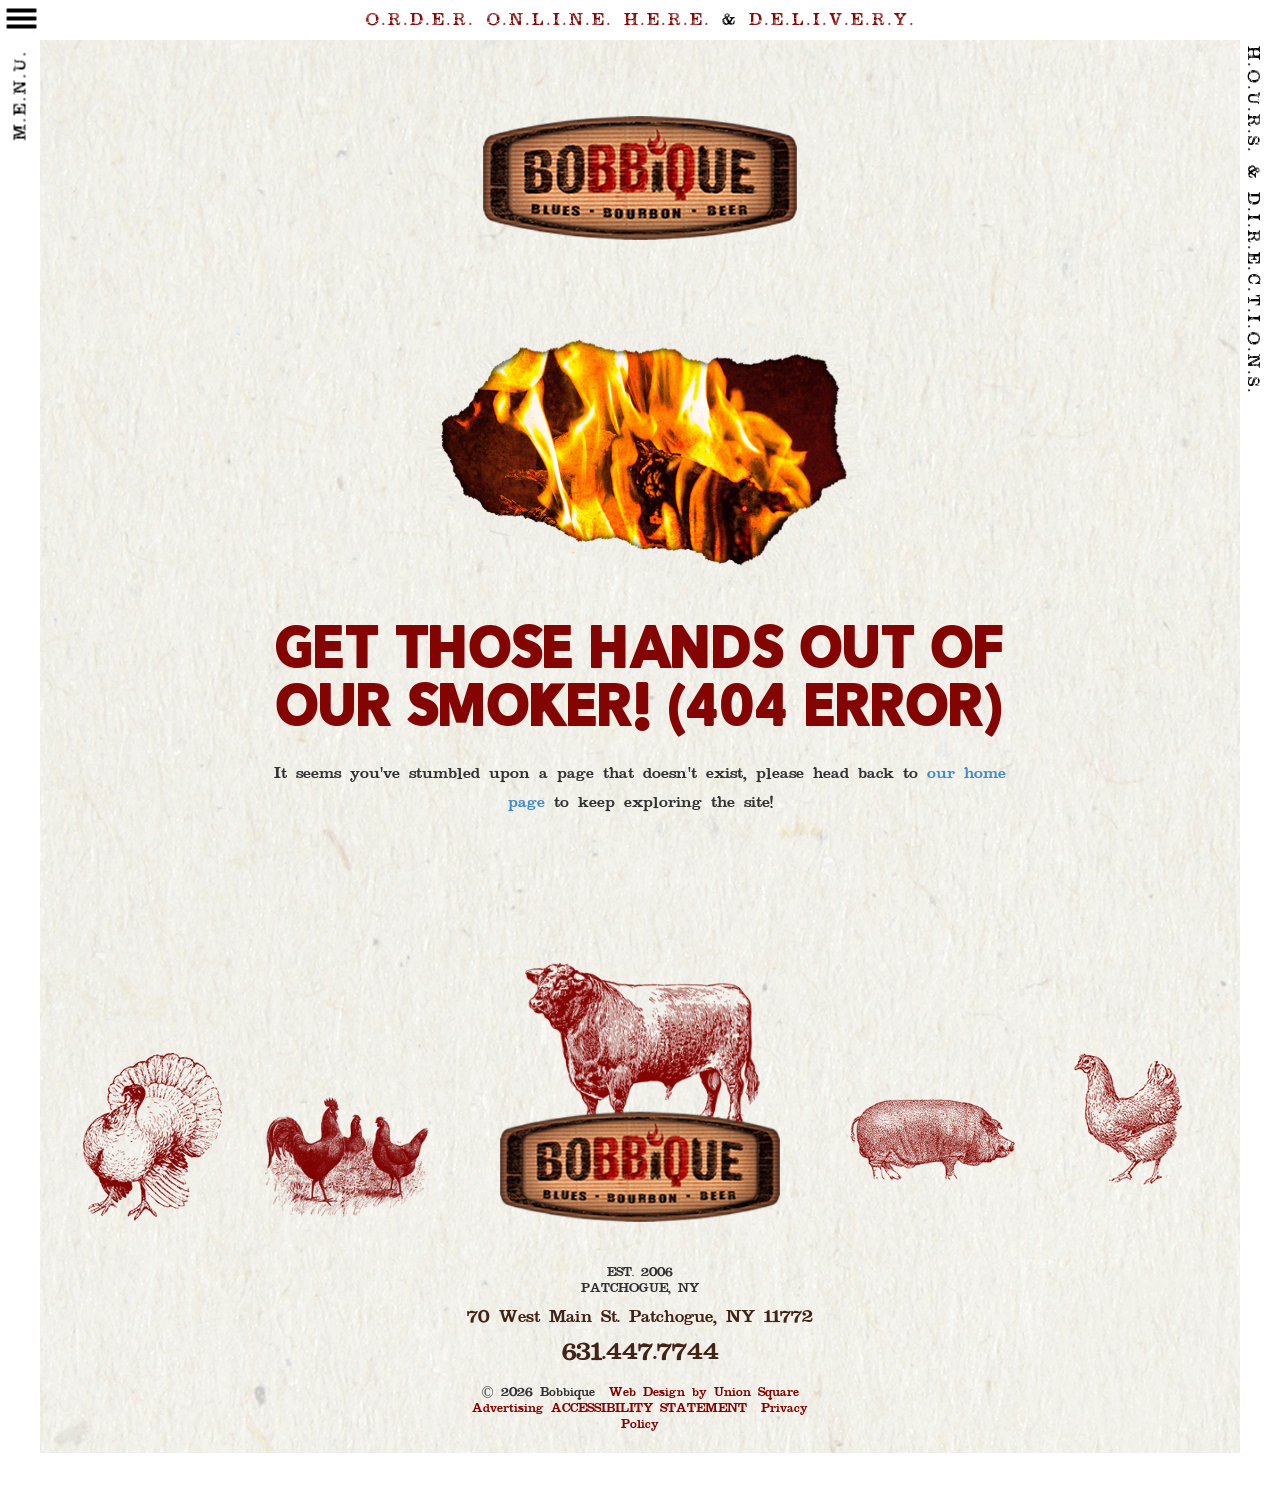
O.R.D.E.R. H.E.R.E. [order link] (538, 21)
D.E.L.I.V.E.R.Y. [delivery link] (832, 21)
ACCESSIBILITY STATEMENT (649, 1409)
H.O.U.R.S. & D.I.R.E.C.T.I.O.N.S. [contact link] (1252, 220)
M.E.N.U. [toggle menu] (22, 85)
